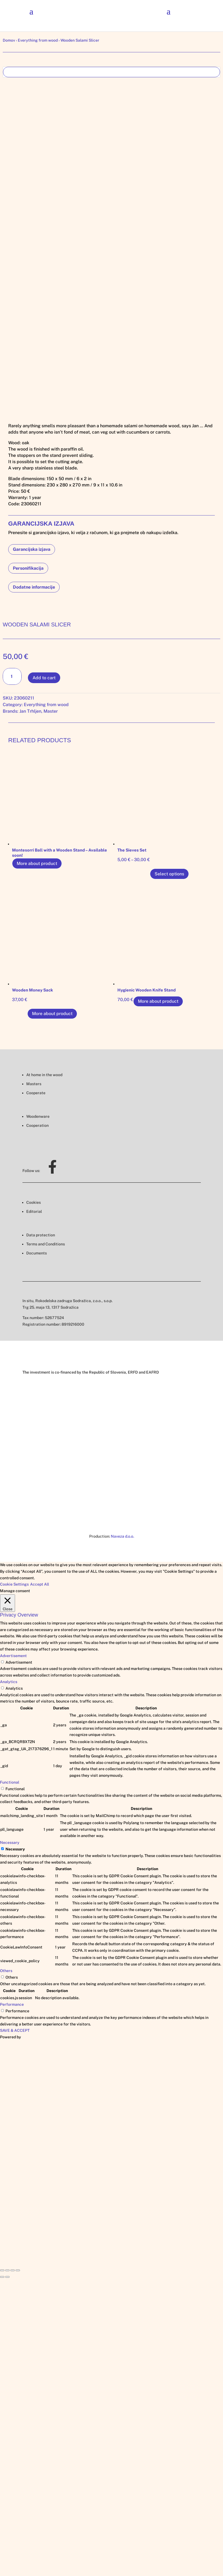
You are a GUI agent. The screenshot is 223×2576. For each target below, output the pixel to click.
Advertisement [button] (13, 1656)
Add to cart (44, 677)
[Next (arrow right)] (7, 2277)
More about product (37, 863)
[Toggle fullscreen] (12, 2270)
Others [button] (6, 1970)
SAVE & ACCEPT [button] (15, 2030)
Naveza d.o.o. (122, 1536)
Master (51, 711)
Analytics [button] (8, 1682)
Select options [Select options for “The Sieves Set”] (169, 873)
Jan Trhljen (30, 711)
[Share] (7, 2270)
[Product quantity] (12, 676)
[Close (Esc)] (2, 2270)
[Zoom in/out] (18, 2270)
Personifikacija (28, 568)
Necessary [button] (9, 1842)
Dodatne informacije (34, 587)
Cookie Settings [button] (14, 1584)
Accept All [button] (39, 1584)
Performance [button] (12, 2004)
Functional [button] (9, 1782)
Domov (9, 40)
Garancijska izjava (31, 549)
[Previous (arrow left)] (2, 2277)
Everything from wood (38, 40)
